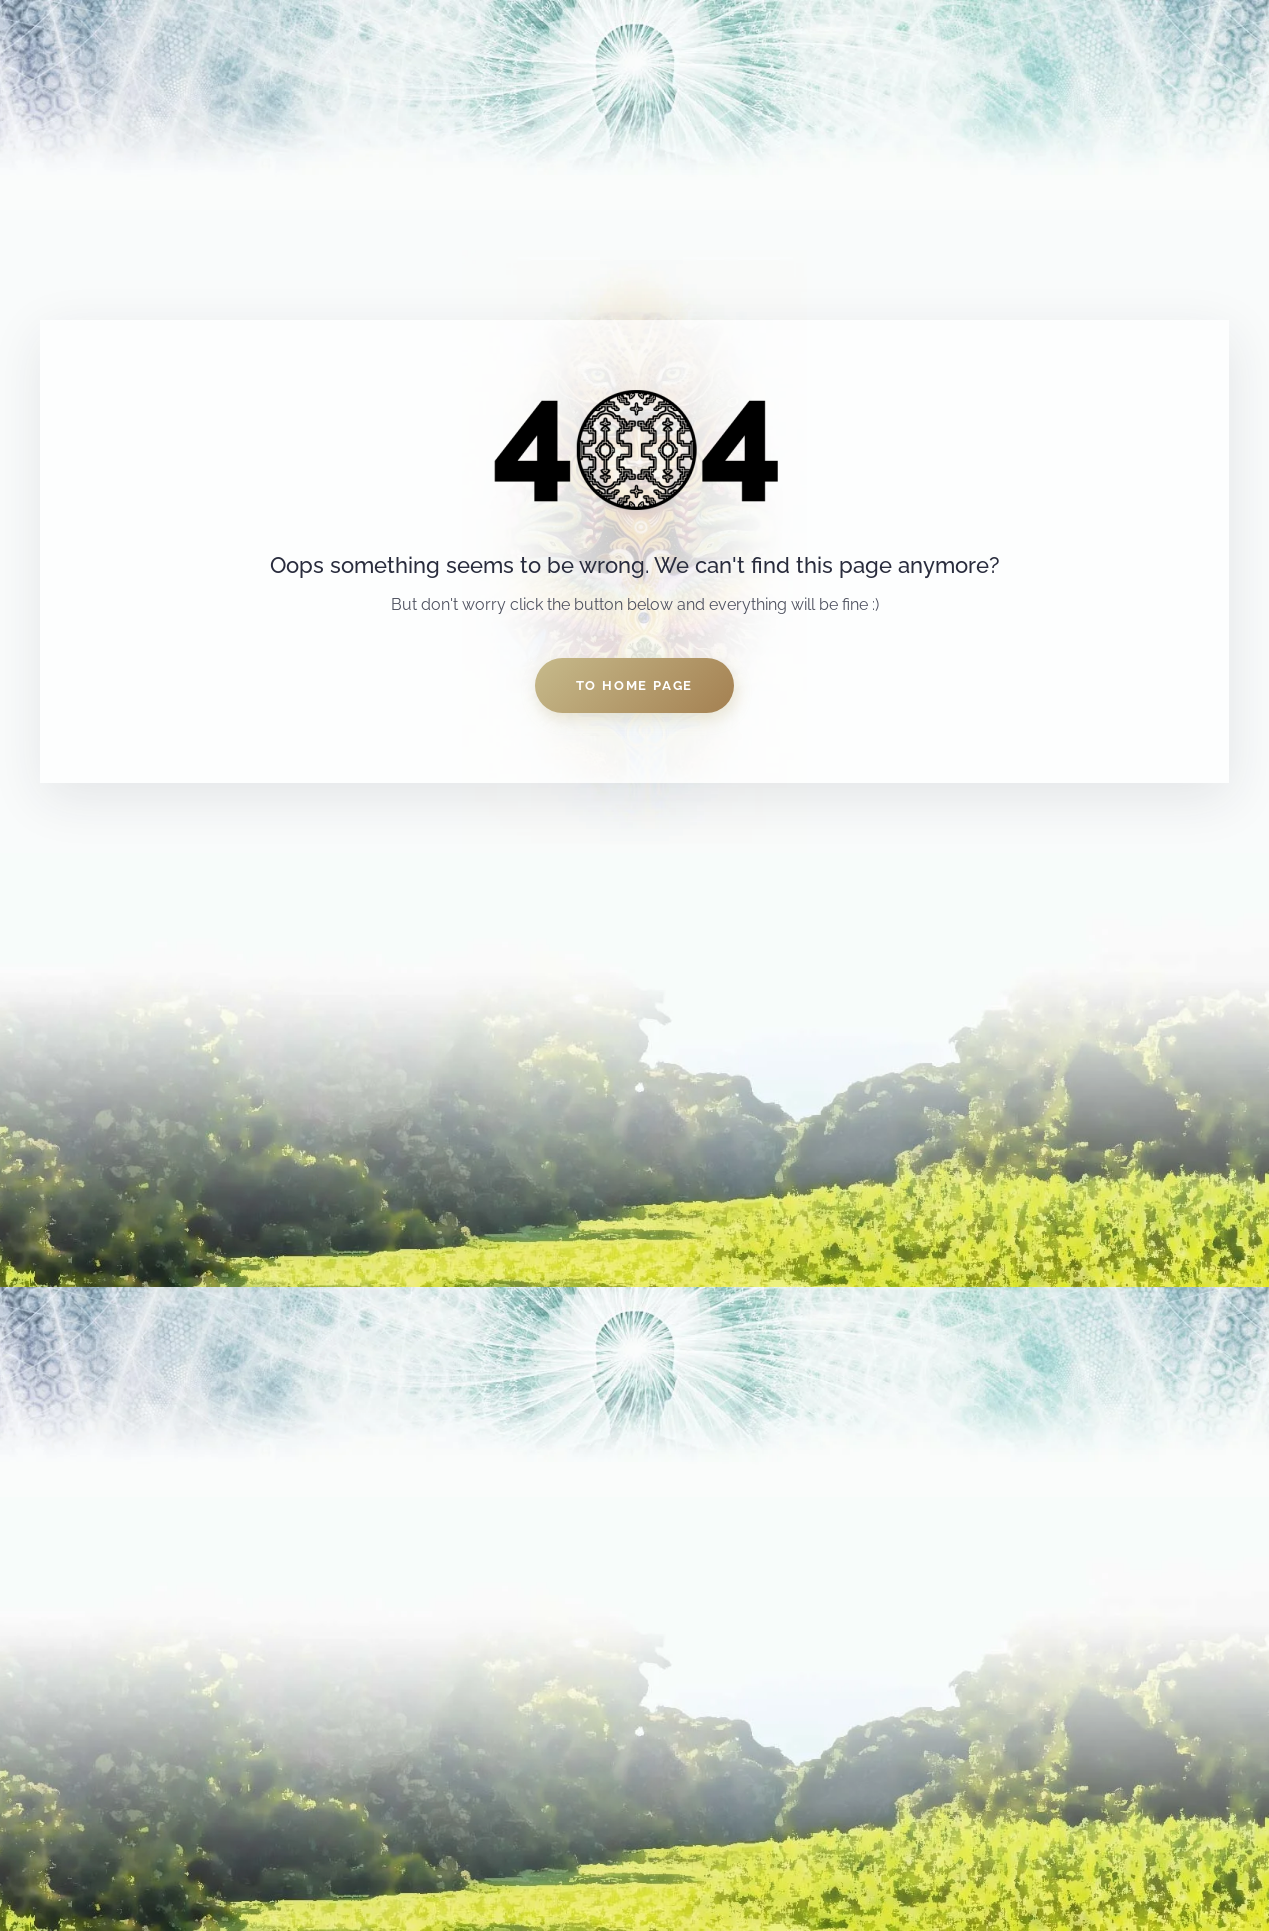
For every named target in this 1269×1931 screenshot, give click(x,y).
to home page (635, 685)
